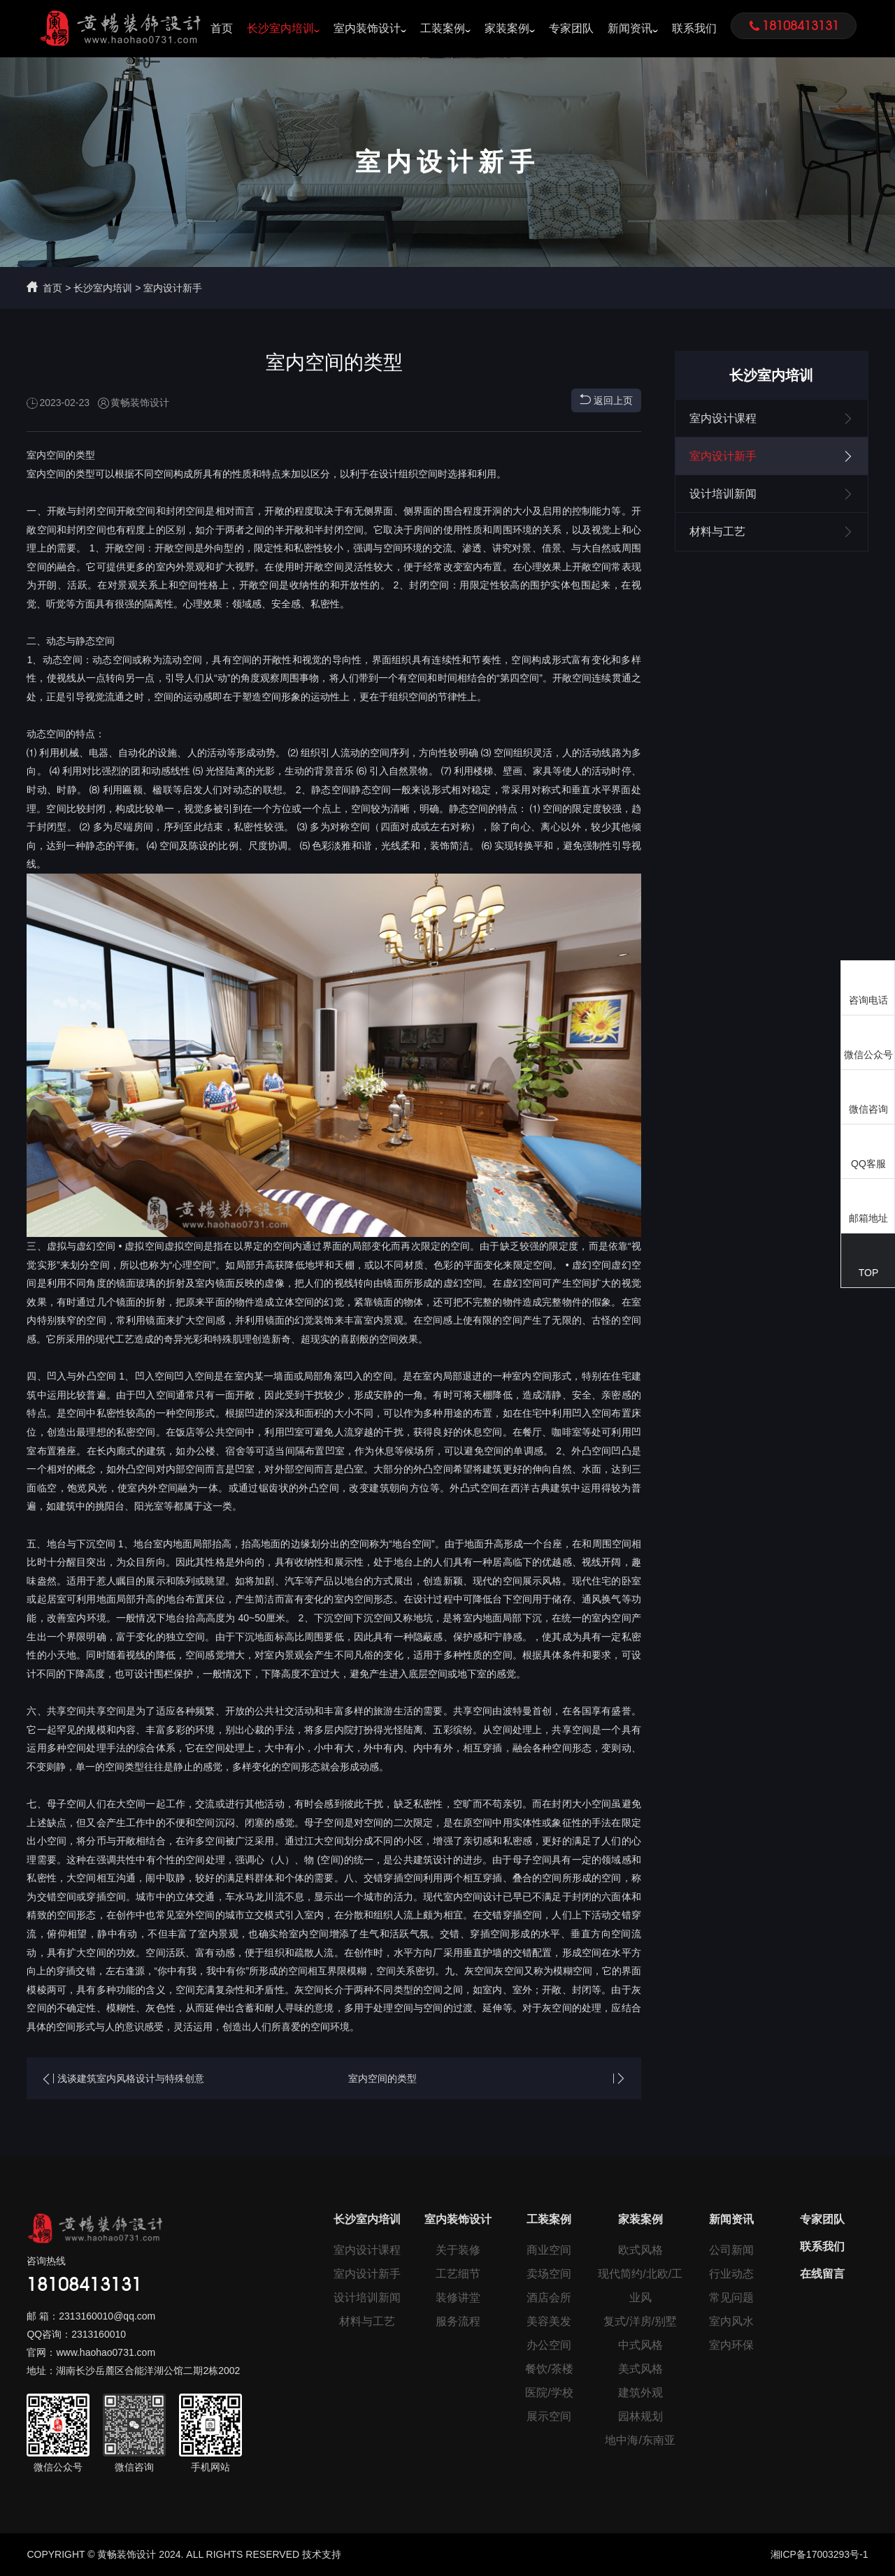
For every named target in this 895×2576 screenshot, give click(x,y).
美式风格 (640, 2369)
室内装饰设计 (367, 28)
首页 (221, 28)
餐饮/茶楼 (549, 2369)
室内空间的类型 (382, 2078)
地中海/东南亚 (640, 2440)
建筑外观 (640, 2392)
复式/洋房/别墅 (640, 2321)
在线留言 (822, 2274)
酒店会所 (549, 2297)
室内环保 (731, 2345)
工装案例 (442, 28)
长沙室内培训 (280, 28)
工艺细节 (458, 2274)
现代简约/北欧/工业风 (640, 2285)
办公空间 (549, 2345)
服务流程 (458, 2321)
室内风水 (731, 2321)
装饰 (440, 845)
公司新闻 (731, 2250)
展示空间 (549, 2416)
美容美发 (549, 2321)
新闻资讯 (630, 28)
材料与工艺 (771, 532)
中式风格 (640, 2345)
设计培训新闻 (771, 494)
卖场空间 (549, 2274)
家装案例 (507, 28)
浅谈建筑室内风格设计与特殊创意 (130, 2078)
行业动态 (731, 2274)
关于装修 (458, 2250)
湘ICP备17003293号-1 (819, 2554)
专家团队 (571, 28)
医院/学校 (549, 2392)
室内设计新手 (172, 288)
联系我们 (694, 28)
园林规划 (640, 2416)
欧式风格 (640, 2250)
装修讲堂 (458, 2297)
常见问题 (731, 2297)
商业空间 (549, 2250)
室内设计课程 (771, 418)
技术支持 (321, 2554)
